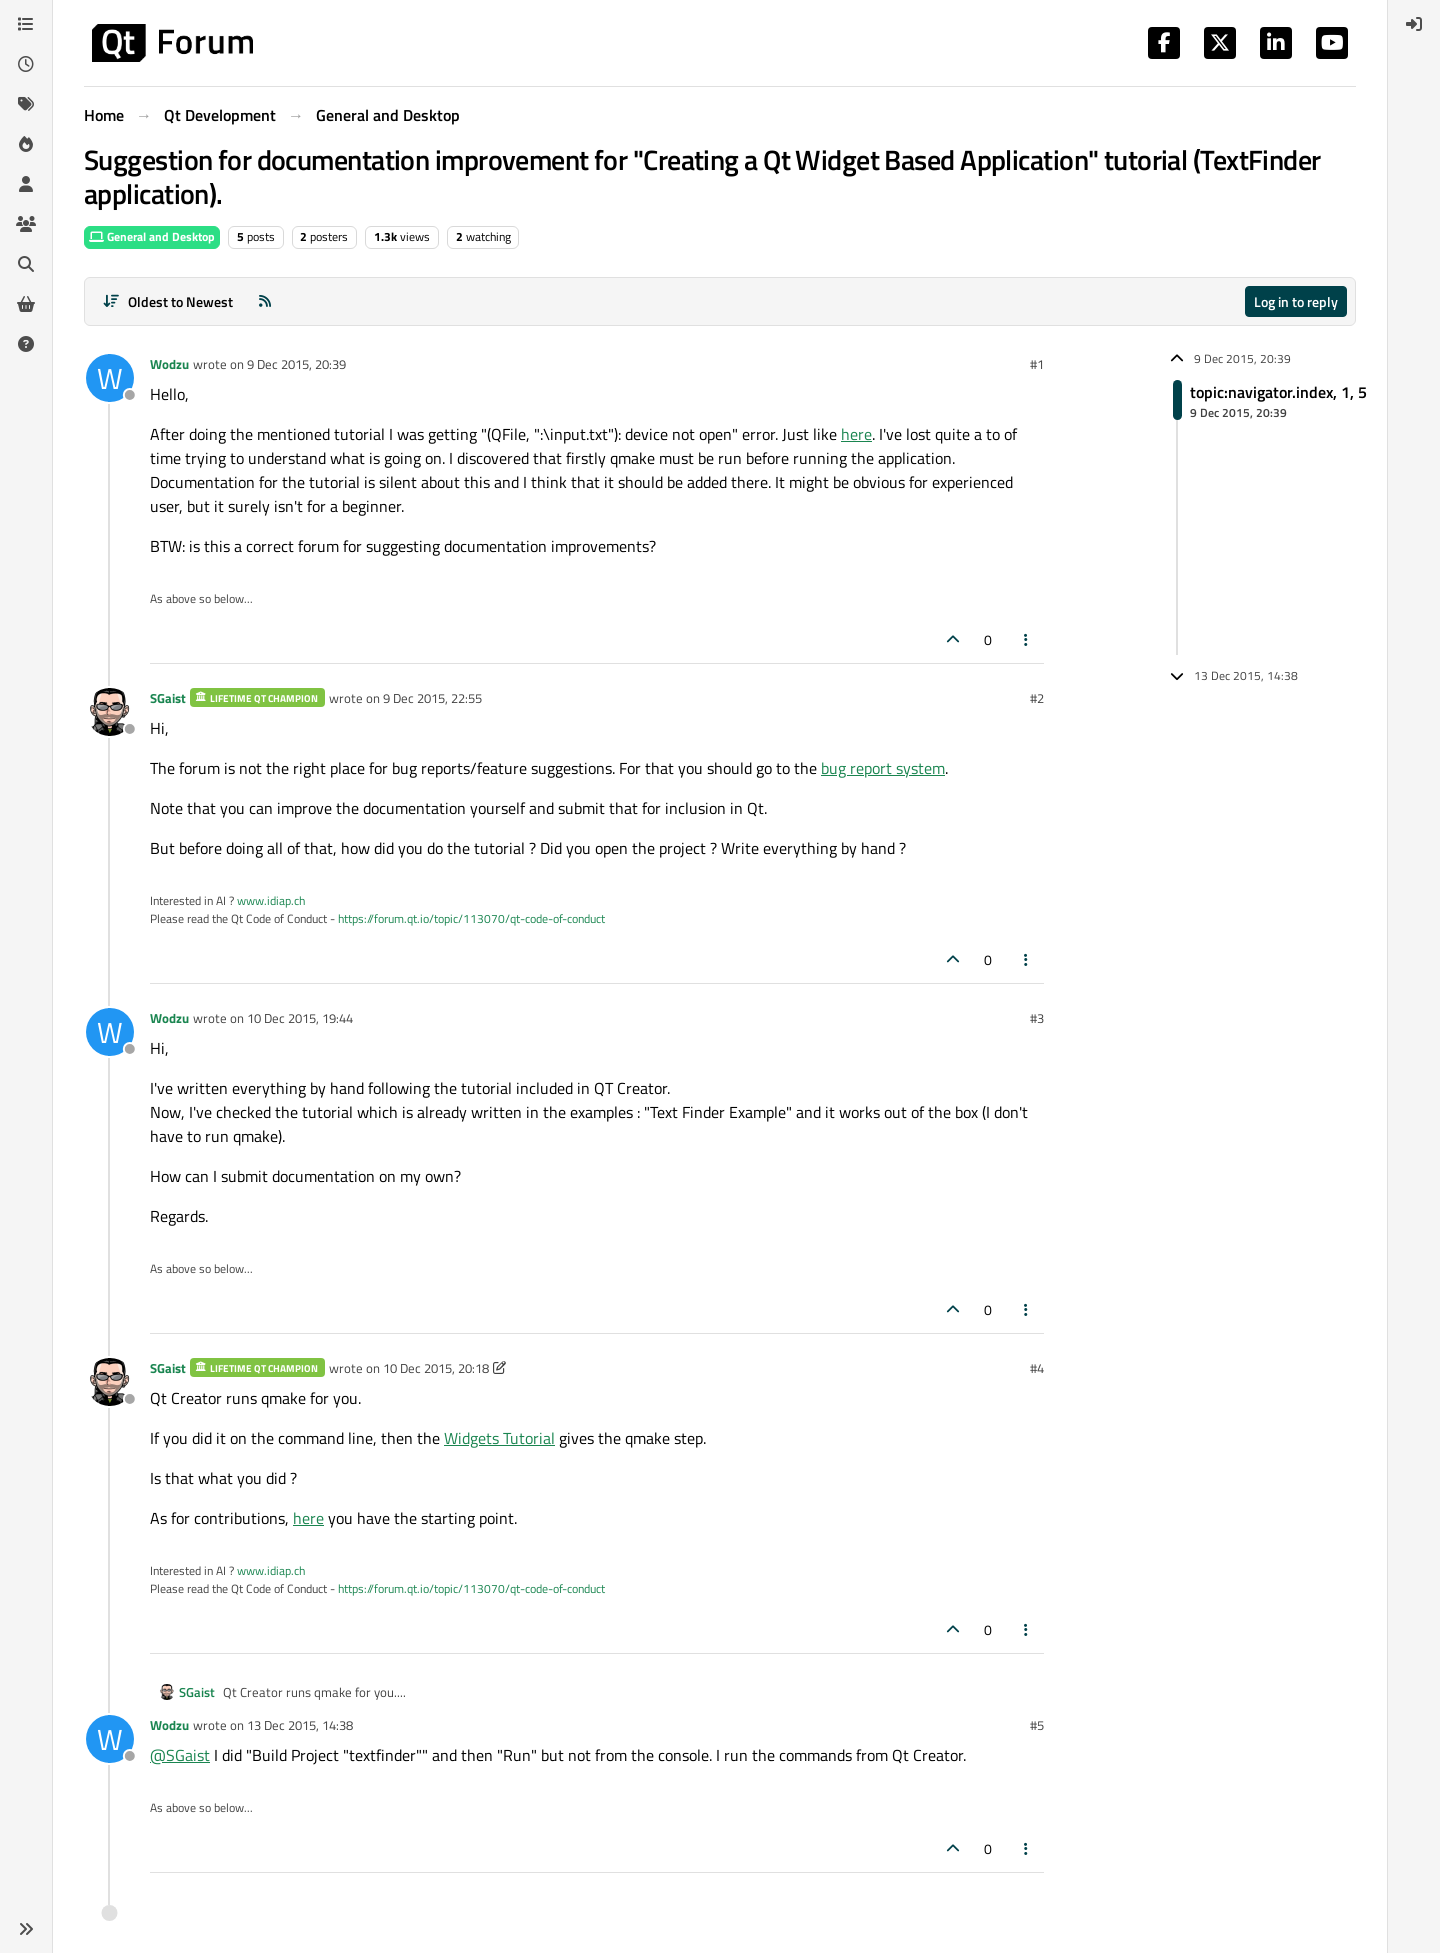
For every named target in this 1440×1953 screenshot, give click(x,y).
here (856, 434)
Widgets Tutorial (499, 1438)
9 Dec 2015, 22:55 (432, 698)
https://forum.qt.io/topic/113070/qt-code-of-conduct (471, 918)
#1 (1037, 364)
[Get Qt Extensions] (26, 304)
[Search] (26, 264)
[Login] (1414, 24)
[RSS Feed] (265, 301)
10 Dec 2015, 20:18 (436, 1368)
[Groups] (26, 224)
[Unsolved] (26, 344)
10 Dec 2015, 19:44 (300, 1018)
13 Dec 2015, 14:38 (300, 1725)
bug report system (883, 768)
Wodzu (169, 364)
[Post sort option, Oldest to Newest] (167, 301)
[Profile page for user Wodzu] (110, 378)
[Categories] (26, 24)
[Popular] (26, 144)
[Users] (26, 184)
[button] (26, 1929)
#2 (1037, 698)
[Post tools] (1027, 639)
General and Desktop (152, 236)
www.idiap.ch (271, 900)
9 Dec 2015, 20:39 (296, 364)
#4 (1037, 1368)
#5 (1037, 1725)
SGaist (168, 698)
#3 (1037, 1018)
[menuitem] (1414, 24)
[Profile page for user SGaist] (110, 712)
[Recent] (26, 64)
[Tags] (26, 104)
